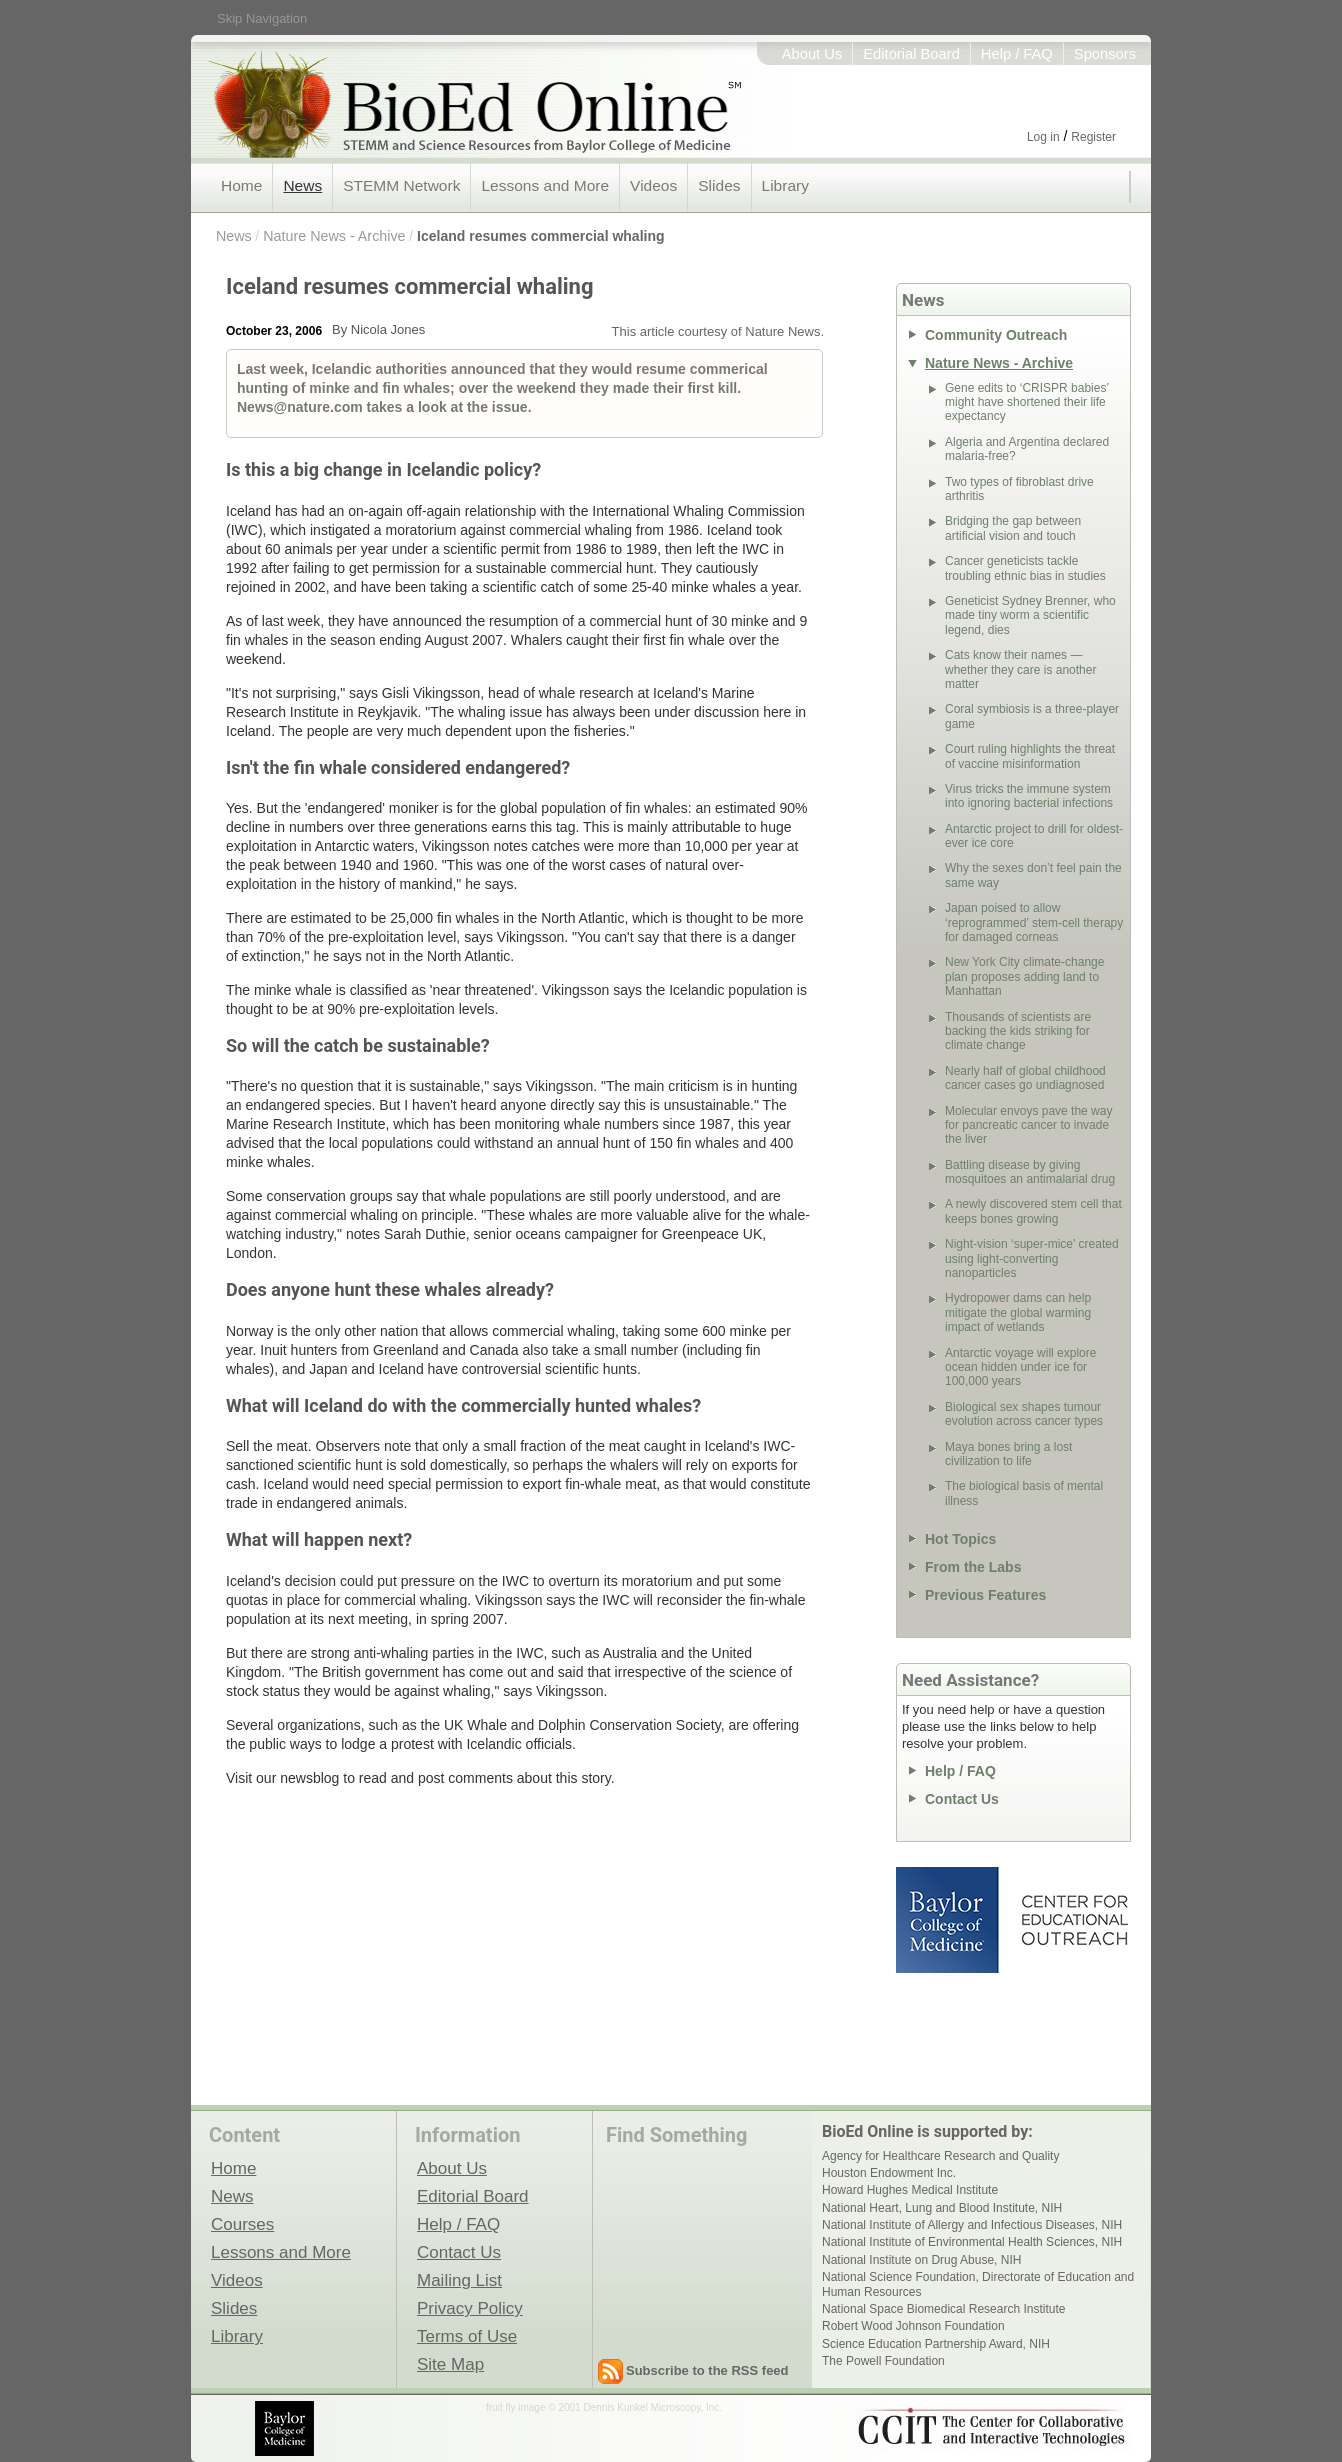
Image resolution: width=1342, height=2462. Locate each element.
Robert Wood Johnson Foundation (913, 2326)
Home (241, 185)
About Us (812, 54)
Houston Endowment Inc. (889, 2173)
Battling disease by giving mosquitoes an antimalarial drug (1030, 1172)
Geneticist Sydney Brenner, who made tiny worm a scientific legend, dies (1030, 615)
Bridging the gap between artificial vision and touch (1013, 528)
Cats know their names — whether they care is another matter (1020, 669)
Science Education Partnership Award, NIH (936, 2344)
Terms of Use (467, 2336)
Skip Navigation (262, 18)
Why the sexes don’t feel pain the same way (1033, 875)
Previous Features (985, 1595)
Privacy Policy (470, 2308)
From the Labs (973, 1567)
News (302, 185)
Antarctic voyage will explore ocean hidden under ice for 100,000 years (1020, 1367)
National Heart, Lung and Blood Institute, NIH (942, 2208)
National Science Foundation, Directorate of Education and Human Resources (978, 2284)
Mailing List (459, 2280)
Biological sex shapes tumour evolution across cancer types (1024, 1414)
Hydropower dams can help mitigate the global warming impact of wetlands (1018, 1312)
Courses (242, 2224)
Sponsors (1105, 54)
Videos (653, 185)
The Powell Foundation (883, 2361)
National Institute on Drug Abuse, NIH (921, 2260)
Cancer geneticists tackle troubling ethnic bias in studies (1025, 568)
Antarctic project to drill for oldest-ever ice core (1034, 836)
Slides (719, 185)
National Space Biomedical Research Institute (943, 2309)
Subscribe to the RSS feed (707, 2370)
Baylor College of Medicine (949, 1920)
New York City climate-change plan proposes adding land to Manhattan (1024, 976)
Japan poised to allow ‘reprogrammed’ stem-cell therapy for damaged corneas (1034, 922)
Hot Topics (960, 1539)
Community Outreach (996, 335)
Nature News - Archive (334, 236)
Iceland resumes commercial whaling (540, 236)
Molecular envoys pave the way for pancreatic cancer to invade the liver (1028, 1125)
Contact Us (962, 1799)
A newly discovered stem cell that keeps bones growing (1033, 1211)
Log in (1043, 137)
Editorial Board (911, 54)
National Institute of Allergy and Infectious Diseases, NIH (972, 2225)
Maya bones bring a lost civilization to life (1008, 1454)
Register (1093, 137)
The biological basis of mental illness (1024, 1493)
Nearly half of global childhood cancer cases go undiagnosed (1025, 1078)
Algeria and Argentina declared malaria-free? (1027, 449)
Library (785, 185)
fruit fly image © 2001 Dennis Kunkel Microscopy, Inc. (604, 2407)
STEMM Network (401, 185)
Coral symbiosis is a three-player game (1032, 716)
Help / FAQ (1017, 54)
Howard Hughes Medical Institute (910, 2190)
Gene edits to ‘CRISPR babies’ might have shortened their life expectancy (1027, 402)
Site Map (450, 2364)
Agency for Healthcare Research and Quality (940, 2156)
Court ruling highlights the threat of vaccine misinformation (1030, 756)
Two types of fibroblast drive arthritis (1019, 489)
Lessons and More (545, 185)
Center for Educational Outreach (1073, 1920)
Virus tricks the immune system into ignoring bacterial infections (1029, 796)
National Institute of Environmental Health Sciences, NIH (972, 2242)
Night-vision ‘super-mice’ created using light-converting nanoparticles (1032, 1258)
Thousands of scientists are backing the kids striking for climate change (1018, 1031)
